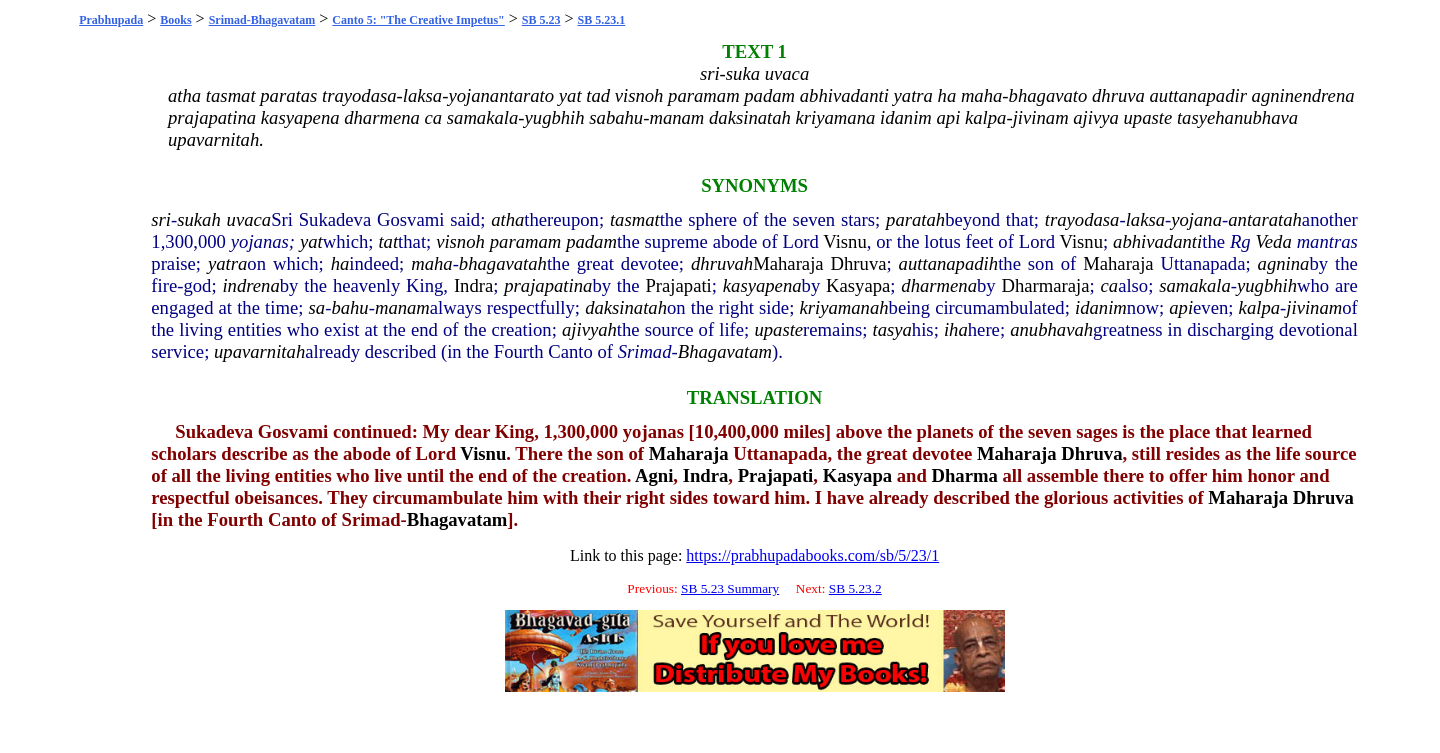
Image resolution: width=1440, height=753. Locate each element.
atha (507, 219)
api (1181, 307)
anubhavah (1051, 329)
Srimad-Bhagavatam (262, 20)
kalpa (1259, 307)
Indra (473, 285)
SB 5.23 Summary (730, 588)
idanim (1101, 307)
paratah (915, 219)
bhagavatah (503, 263)
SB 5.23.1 (602, 20)
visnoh (460, 241)
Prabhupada (111, 20)
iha (956, 329)
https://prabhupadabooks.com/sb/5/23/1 (812, 555)
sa (317, 307)
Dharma (965, 475)
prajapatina (548, 285)
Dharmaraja (1045, 285)
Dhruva (859, 263)
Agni (654, 475)
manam (402, 307)
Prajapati (678, 285)
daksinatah (626, 307)
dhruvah (722, 263)
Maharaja (788, 263)
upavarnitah (259, 351)
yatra (227, 263)
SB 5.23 (541, 20)
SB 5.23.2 (855, 588)
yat (311, 241)
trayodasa (1082, 219)
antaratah (1265, 219)
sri (161, 219)
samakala (1195, 285)
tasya (891, 329)
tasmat (635, 219)
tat (388, 241)
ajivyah (589, 329)
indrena (250, 285)
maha (431, 263)
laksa (1145, 219)
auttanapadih (949, 263)
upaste (778, 329)
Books (175, 20)
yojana (1196, 219)
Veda (1274, 241)
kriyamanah (843, 307)
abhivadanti (1157, 241)
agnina (1284, 263)
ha (340, 263)
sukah (199, 219)
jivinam (1314, 307)
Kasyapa (858, 285)
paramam (526, 241)
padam (591, 241)
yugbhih (1267, 285)
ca (1110, 285)
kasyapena (762, 285)
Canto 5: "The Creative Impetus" (418, 20)
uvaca (249, 219)
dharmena (939, 285)
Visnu (844, 241)
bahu (349, 307)
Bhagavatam (725, 351)
